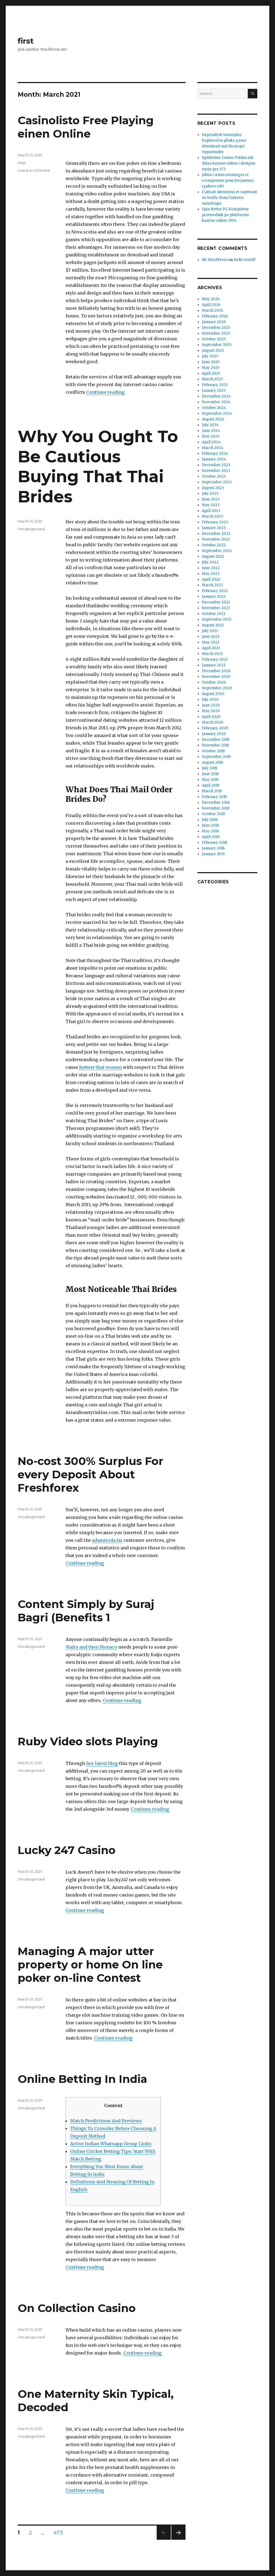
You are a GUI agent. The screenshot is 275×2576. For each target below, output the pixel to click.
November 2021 (216, 608)
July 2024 (210, 425)
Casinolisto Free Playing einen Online (86, 127)
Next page (178, 2539)
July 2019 (209, 768)
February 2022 (215, 590)
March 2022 (212, 585)
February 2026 (215, 316)
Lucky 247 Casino (67, 1850)
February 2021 (214, 659)
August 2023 (213, 488)
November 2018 (215, 808)
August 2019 (212, 762)
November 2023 (216, 470)
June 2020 (211, 705)
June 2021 (210, 636)
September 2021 (216, 619)
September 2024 (217, 413)
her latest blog (102, 1763)
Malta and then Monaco (91, 1647)
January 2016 (213, 848)
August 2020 (213, 693)
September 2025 (216, 344)
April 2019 (210, 785)
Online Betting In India (82, 2079)
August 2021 (213, 625)
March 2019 (212, 791)
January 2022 (214, 596)
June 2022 (211, 568)
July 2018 (210, 819)
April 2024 (211, 442)
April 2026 (211, 304)
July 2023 (210, 493)
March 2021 (212, 653)
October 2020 (214, 682)
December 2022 (216, 533)
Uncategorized (31, 529)
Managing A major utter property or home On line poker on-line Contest (90, 1964)
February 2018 (214, 842)
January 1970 (213, 854)
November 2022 (216, 539)
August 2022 (213, 556)
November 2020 (216, 676)
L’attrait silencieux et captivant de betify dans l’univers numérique (229, 198)
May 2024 (211, 436)
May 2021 (210, 642)
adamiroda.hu (107, 1540)
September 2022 (217, 550)
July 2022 (210, 562)
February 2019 (214, 796)
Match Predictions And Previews (106, 2120)
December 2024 (216, 396)
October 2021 (213, 613)
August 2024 (213, 419)
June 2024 (211, 430)
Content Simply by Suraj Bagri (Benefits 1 (86, 1610)
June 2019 (210, 774)
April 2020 (211, 716)
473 (60, 2532)
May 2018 (210, 831)
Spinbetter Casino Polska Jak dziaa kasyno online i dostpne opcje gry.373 (228, 163)
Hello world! (244, 259)
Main (22, 162)
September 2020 (217, 688)
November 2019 (215, 745)
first (26, 40)
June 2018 (210, 825)
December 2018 (216, 802)
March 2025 (212, 379)
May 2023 (211, 505)
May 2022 (211, 573)
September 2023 (217, 482)
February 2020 (215, 728)
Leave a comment (34, 170)
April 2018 (211, 837)
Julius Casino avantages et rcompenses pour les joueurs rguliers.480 (228, 180)
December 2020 (216, 671)
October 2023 (214, 476)
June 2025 (211, 362)
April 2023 (211, 510)
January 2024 (214, 459)
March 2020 (212, 722)
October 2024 (214, 407)
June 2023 (211, 499)
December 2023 (216, 465)
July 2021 (210, 631)
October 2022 (214, 545)
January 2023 (214, 528)
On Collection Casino (77, 2308)
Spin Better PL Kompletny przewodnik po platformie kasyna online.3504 (225, 215)
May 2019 (210, 779)
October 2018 (213, 814)
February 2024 (215, 453)
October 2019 (213, 751)
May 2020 (211, 711)
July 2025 (210, 356)
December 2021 (216, 602)
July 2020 (210, 699)
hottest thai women (100, 1067)
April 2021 (211, 648)
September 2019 (216, 756)
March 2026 (212, 310)
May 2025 (210, 367)
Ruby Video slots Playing (88, 1741)
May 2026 (211, 299)
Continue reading (105, 392)
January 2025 (213, 390)
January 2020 (214, 734)
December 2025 (216, 327)
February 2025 (215, 385)
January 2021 (213, 665)
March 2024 (212, 447)
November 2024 (216, 402)
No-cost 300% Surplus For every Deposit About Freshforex (90, 1474)
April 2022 (211, 579)
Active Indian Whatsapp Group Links (111, 2143)
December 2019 (215, 739)
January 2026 (214, 322)
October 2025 (213, 339)
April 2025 (211, 373)
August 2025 (213, 350)
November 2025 (216, 333)
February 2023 (215, 522)
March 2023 (212, 516)
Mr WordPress (214, 259)
